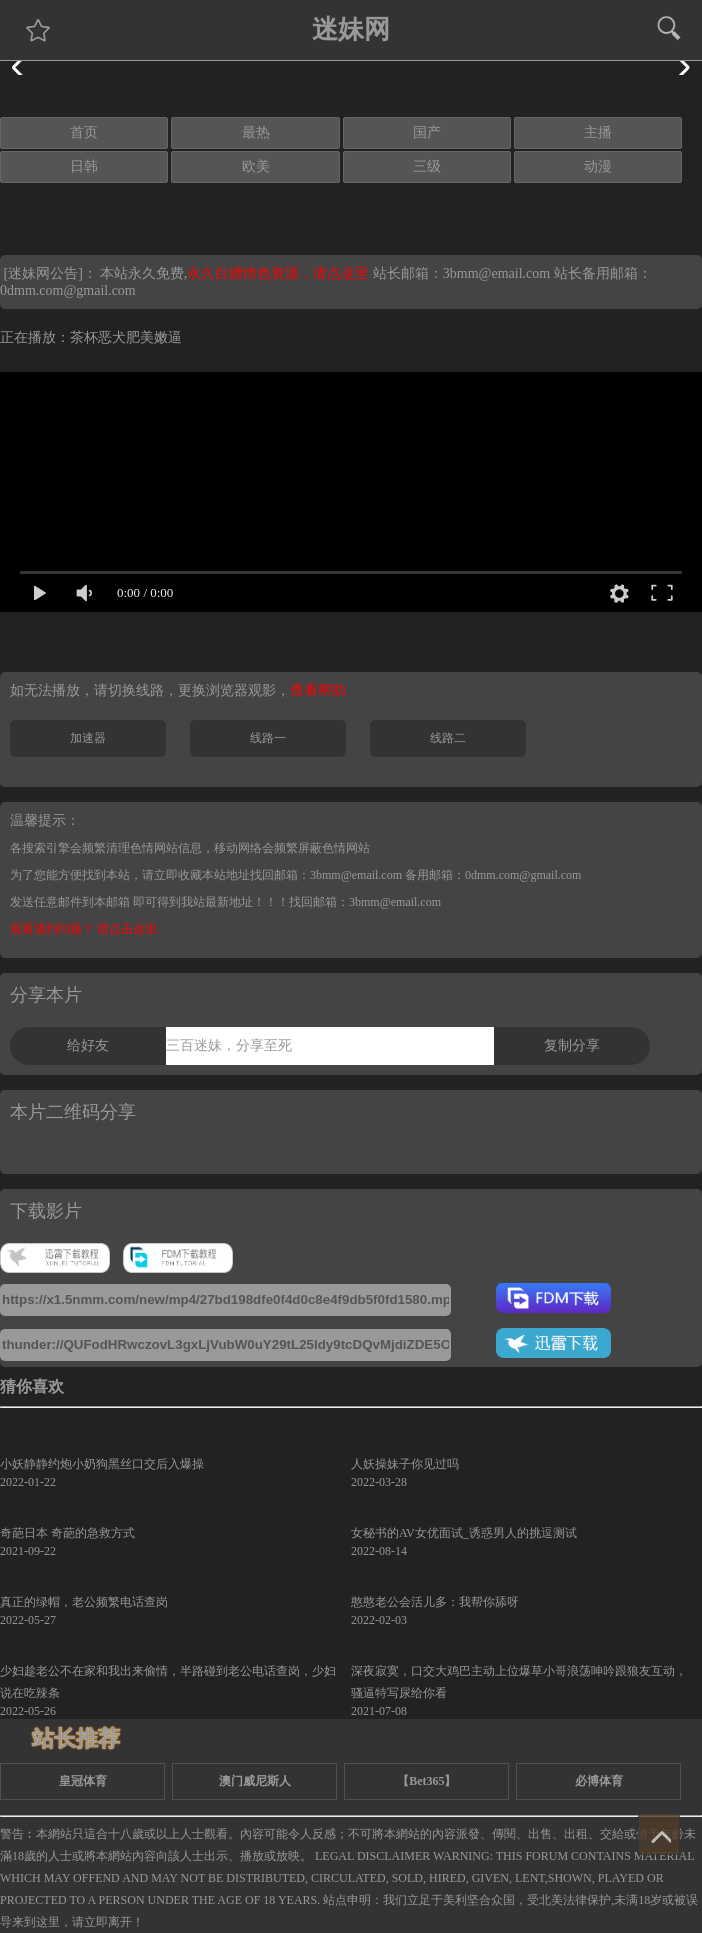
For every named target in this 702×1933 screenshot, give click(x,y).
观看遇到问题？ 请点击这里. (85, 929)
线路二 (448, 738)
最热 (256, 132)
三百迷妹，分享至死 (229, 1045)
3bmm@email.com (496, 273)
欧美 (256, 166)
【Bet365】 (426, 1781)
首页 (84, 132)
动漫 (598, 166)
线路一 (268, 738)
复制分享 (572, 1045)
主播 (598, 132)
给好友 (88, 1045)
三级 (427, 166)
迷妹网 (351, 29)
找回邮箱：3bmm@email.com (365, 902)
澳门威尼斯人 (255, 1781)
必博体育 (599, 1781)
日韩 (84, 166)
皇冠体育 (83, 1781)
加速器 (88, 738)
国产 (427, 132)
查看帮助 (318, 690)
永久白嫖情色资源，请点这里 (280, 273)
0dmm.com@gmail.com (68, 290)
